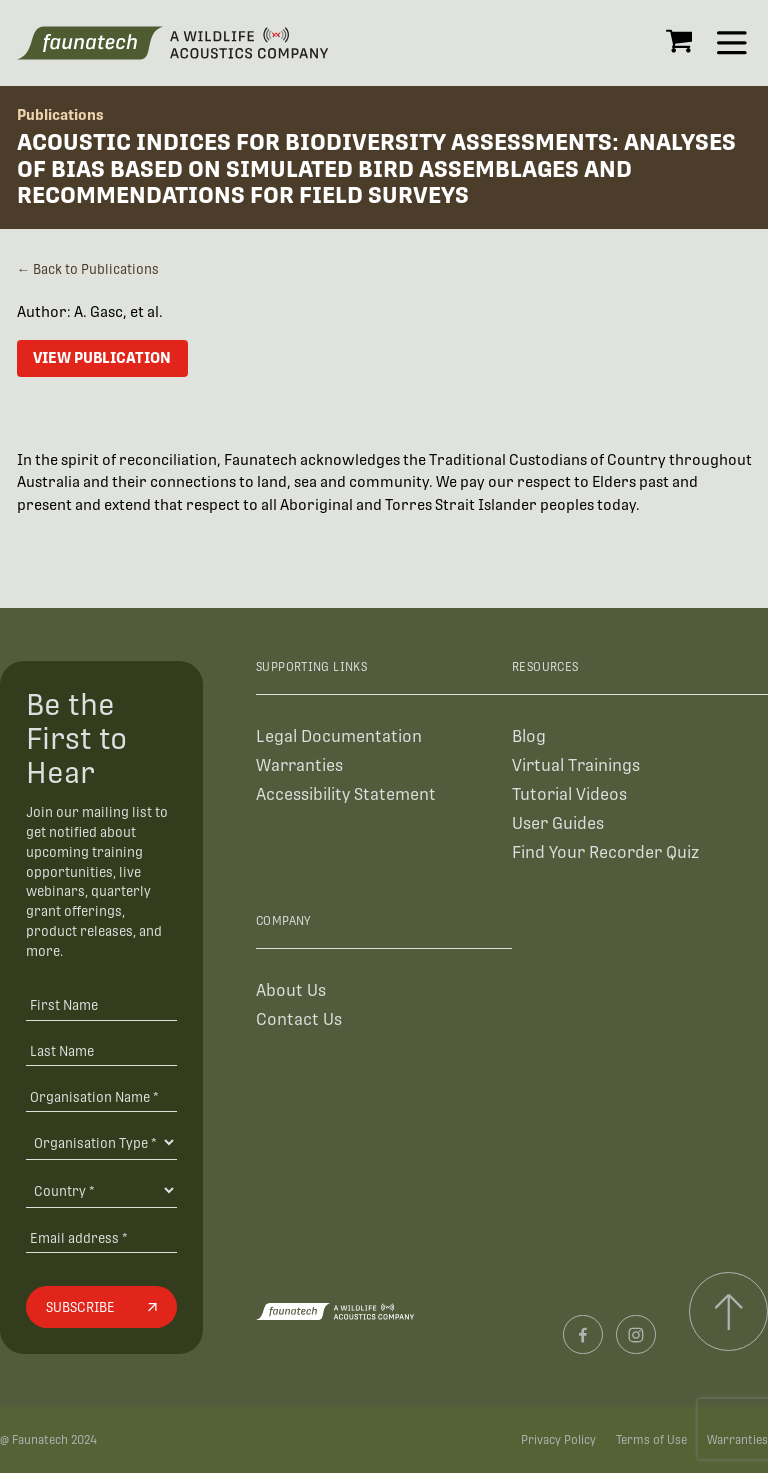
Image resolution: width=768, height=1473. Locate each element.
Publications (60, 114)
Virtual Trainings (576, 765)
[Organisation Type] (101, 1142)
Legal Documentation (339, 736)
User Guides (558, 823)
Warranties (299, 765)
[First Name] (101, 1004)
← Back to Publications (88, 269)
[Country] (101, 1190)
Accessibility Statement (346, 794)
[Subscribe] (101, 1307)
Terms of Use (651, 1440)
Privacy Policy (558, 1440)
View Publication (102, 357)
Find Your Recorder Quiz (605, 852)
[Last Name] (101, 1050)
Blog (529, 736)
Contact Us (299, 1019)
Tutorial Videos (569, 794)
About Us (291, 990)
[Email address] (101, 1237)
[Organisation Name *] (101, 1096)
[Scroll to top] (728, 1311)
